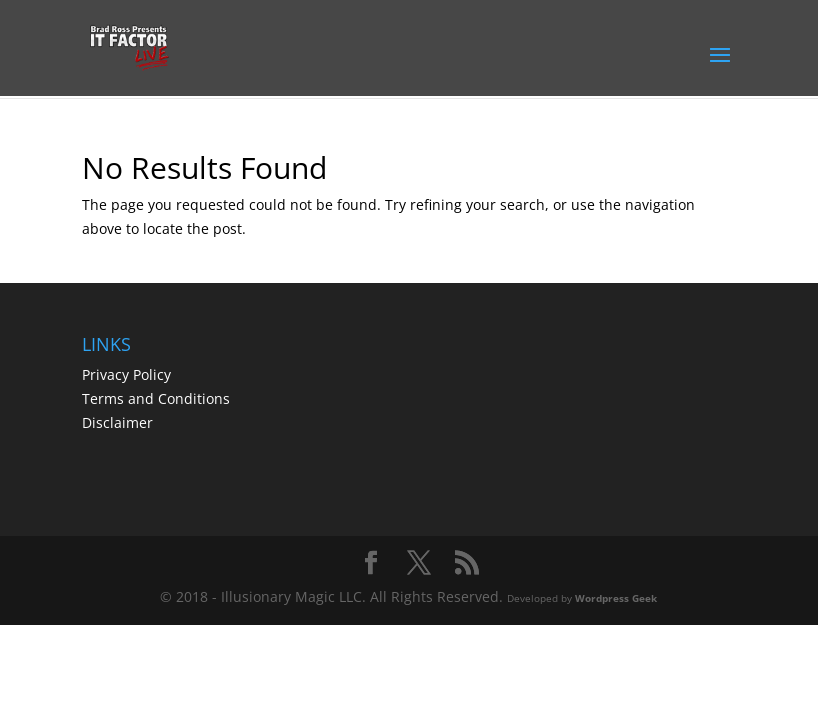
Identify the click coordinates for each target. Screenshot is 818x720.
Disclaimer (117, 422)
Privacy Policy (126, 374)
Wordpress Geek (616, 598)
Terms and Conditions (156, 398)
